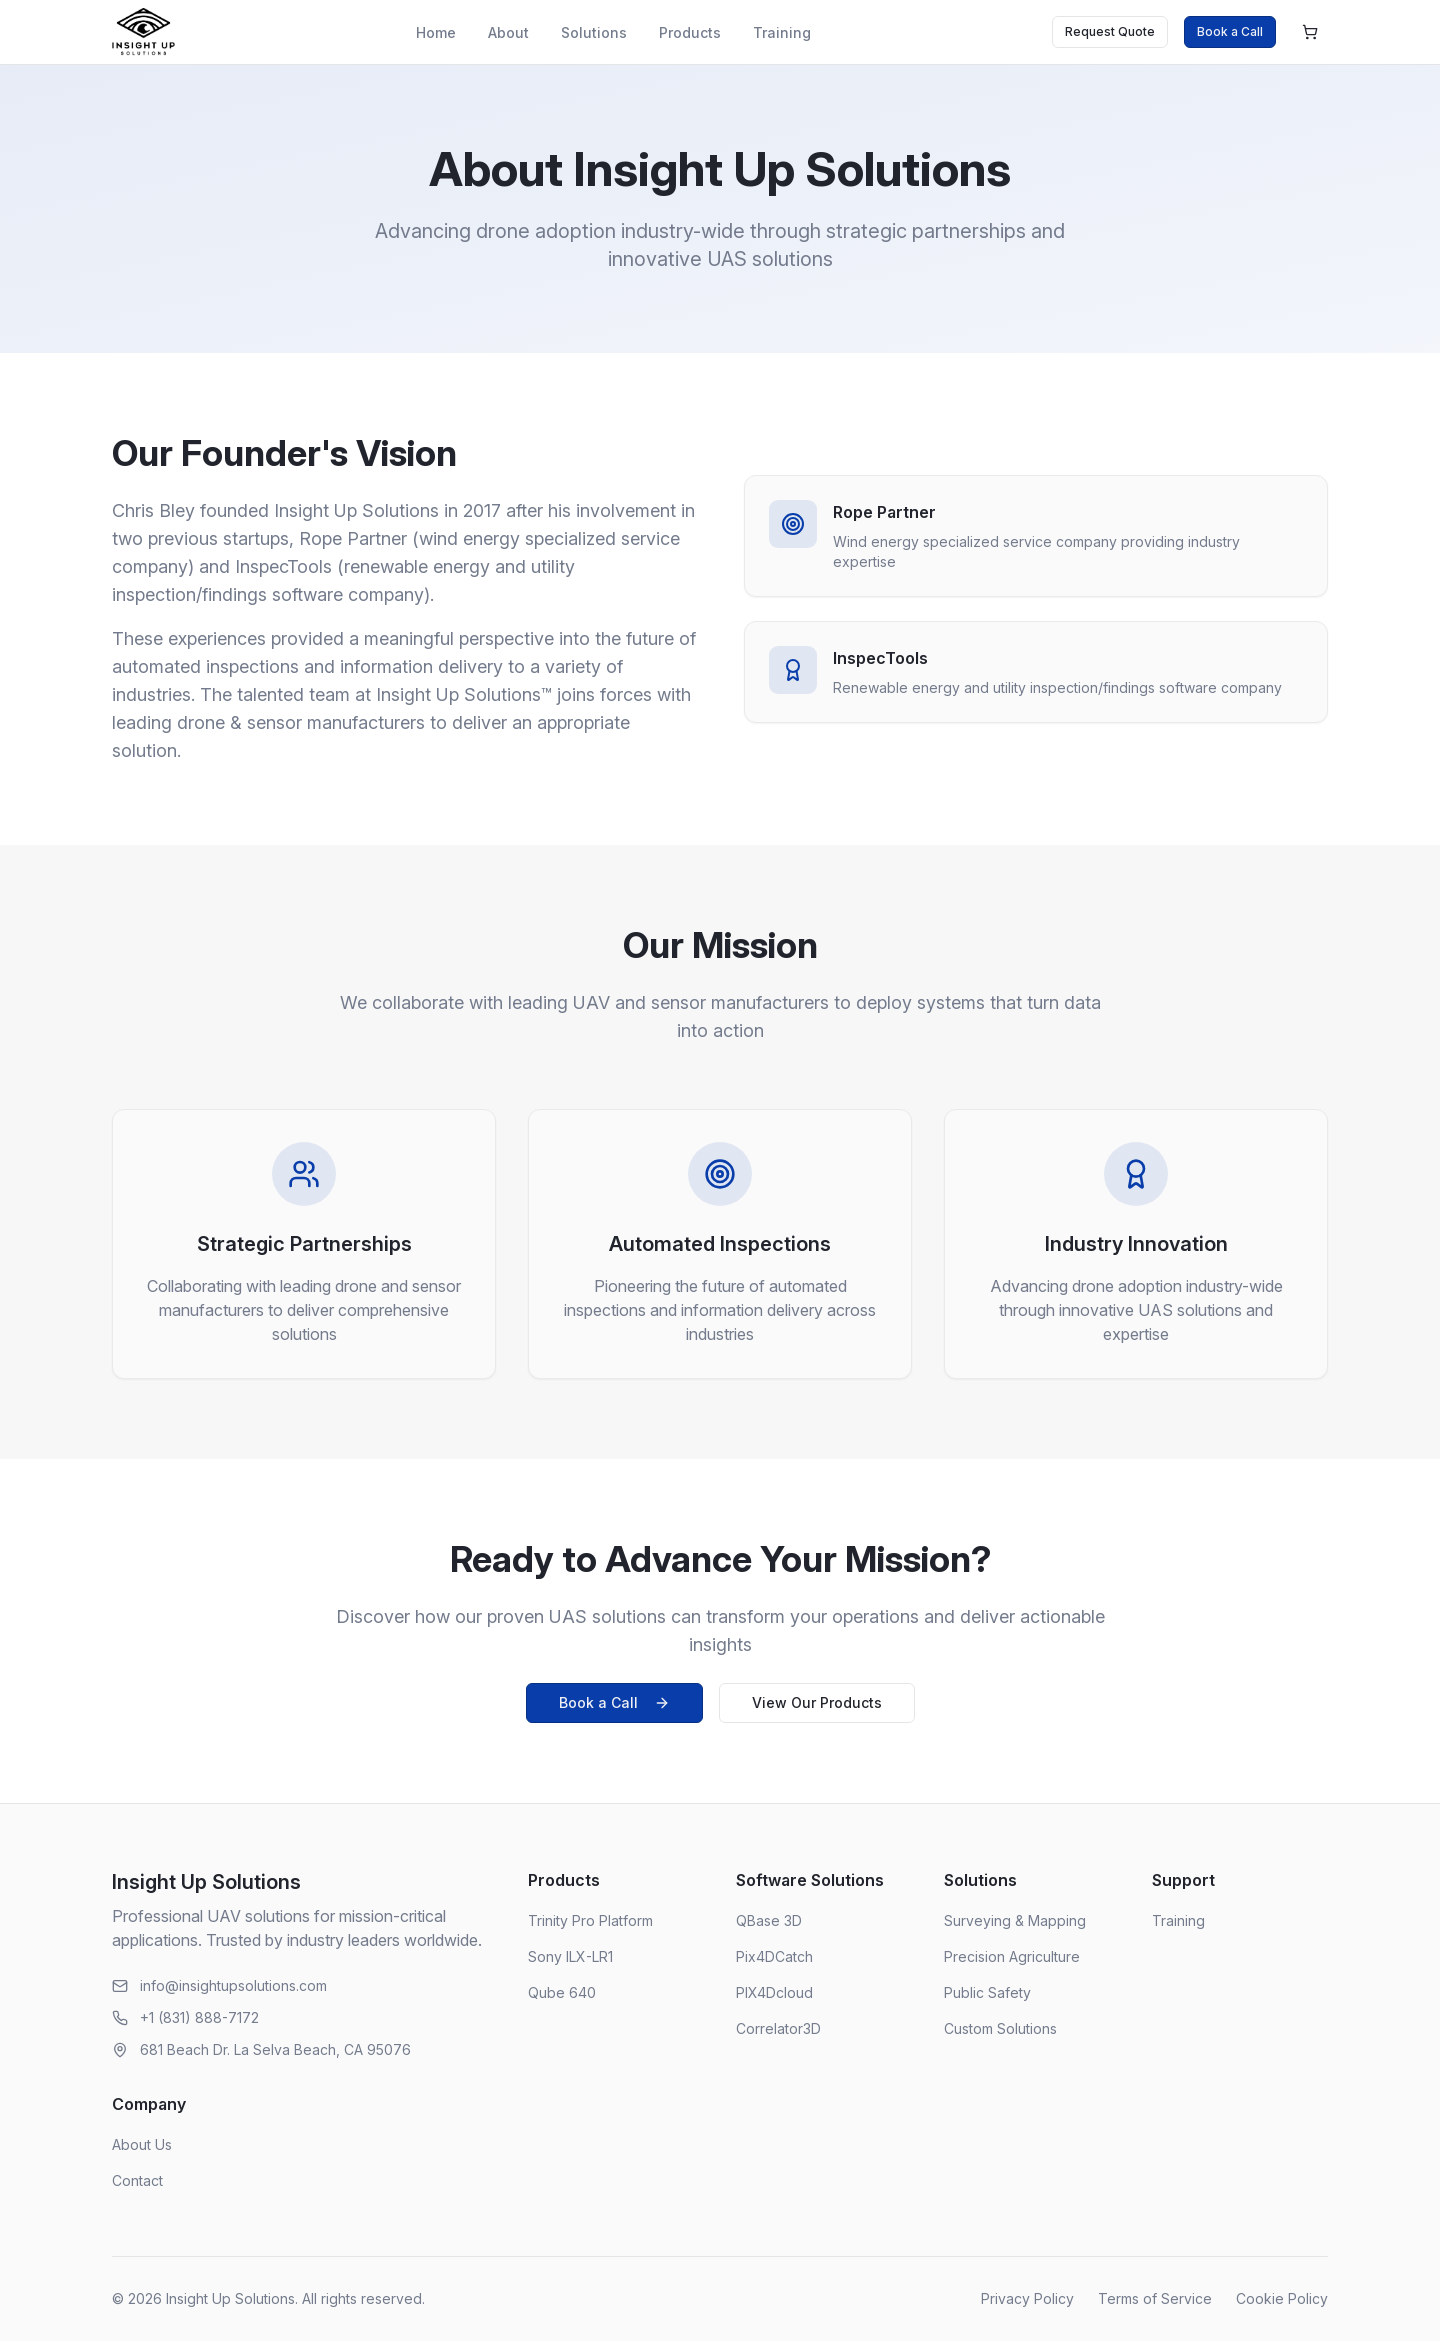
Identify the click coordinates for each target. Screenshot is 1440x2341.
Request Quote (1110, 31)
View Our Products (817, 1702)
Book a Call (1230, 31)
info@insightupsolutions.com (233, 1985)
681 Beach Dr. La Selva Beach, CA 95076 (275, 2049)
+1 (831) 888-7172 (199, 2017)
